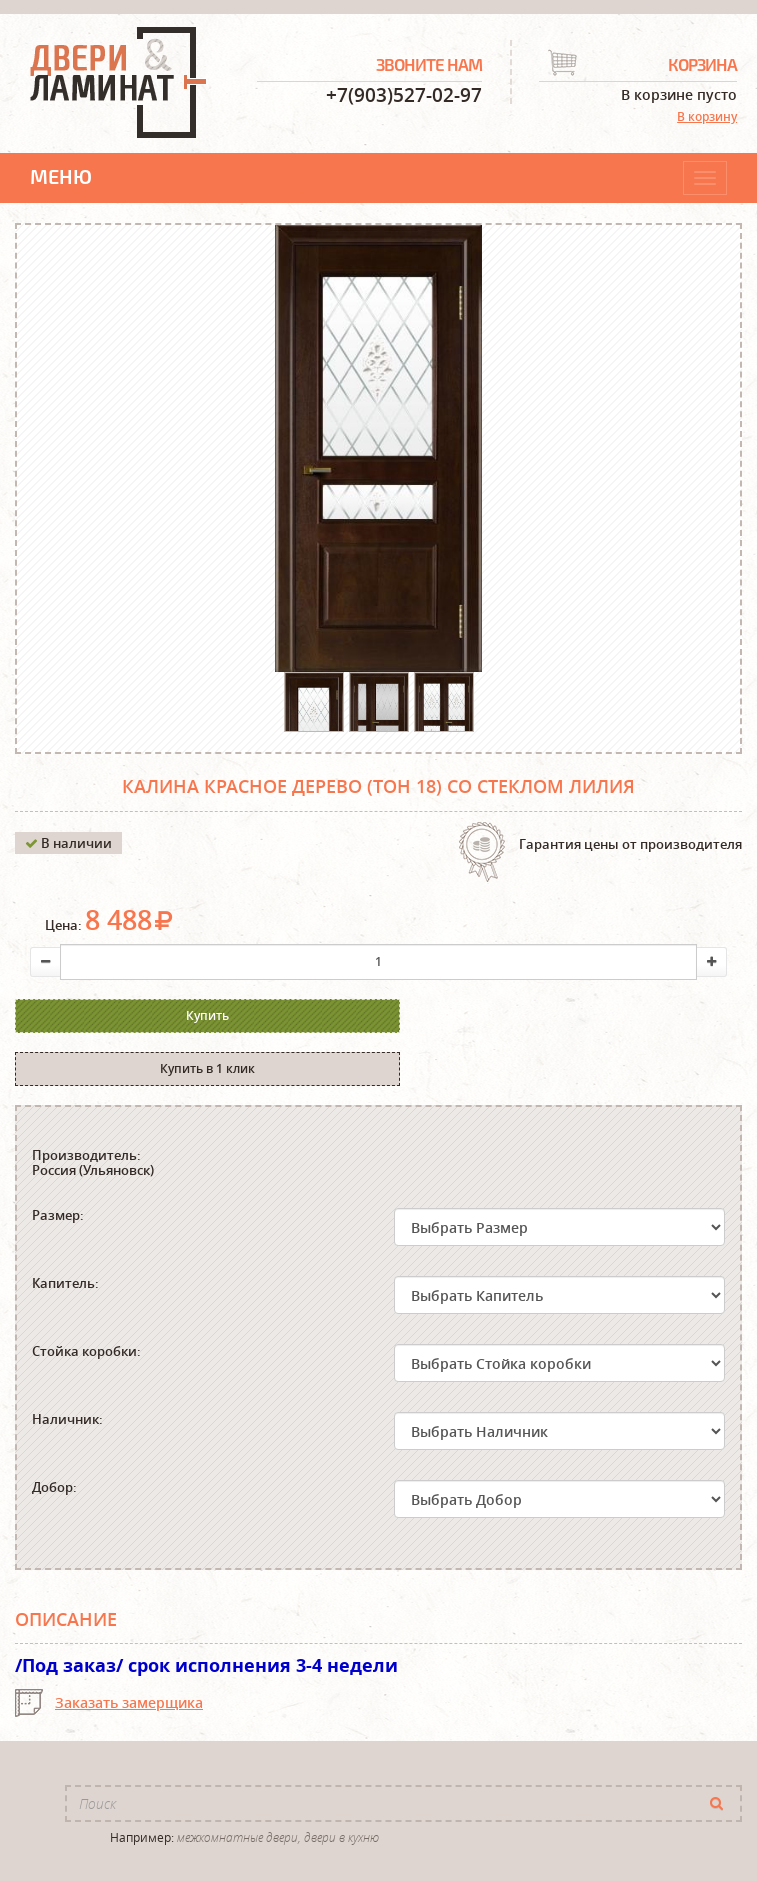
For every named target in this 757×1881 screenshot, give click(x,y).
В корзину (707, 116)
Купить (185, 1016)
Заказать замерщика (129, 1651)
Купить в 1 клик (549, 1016)
